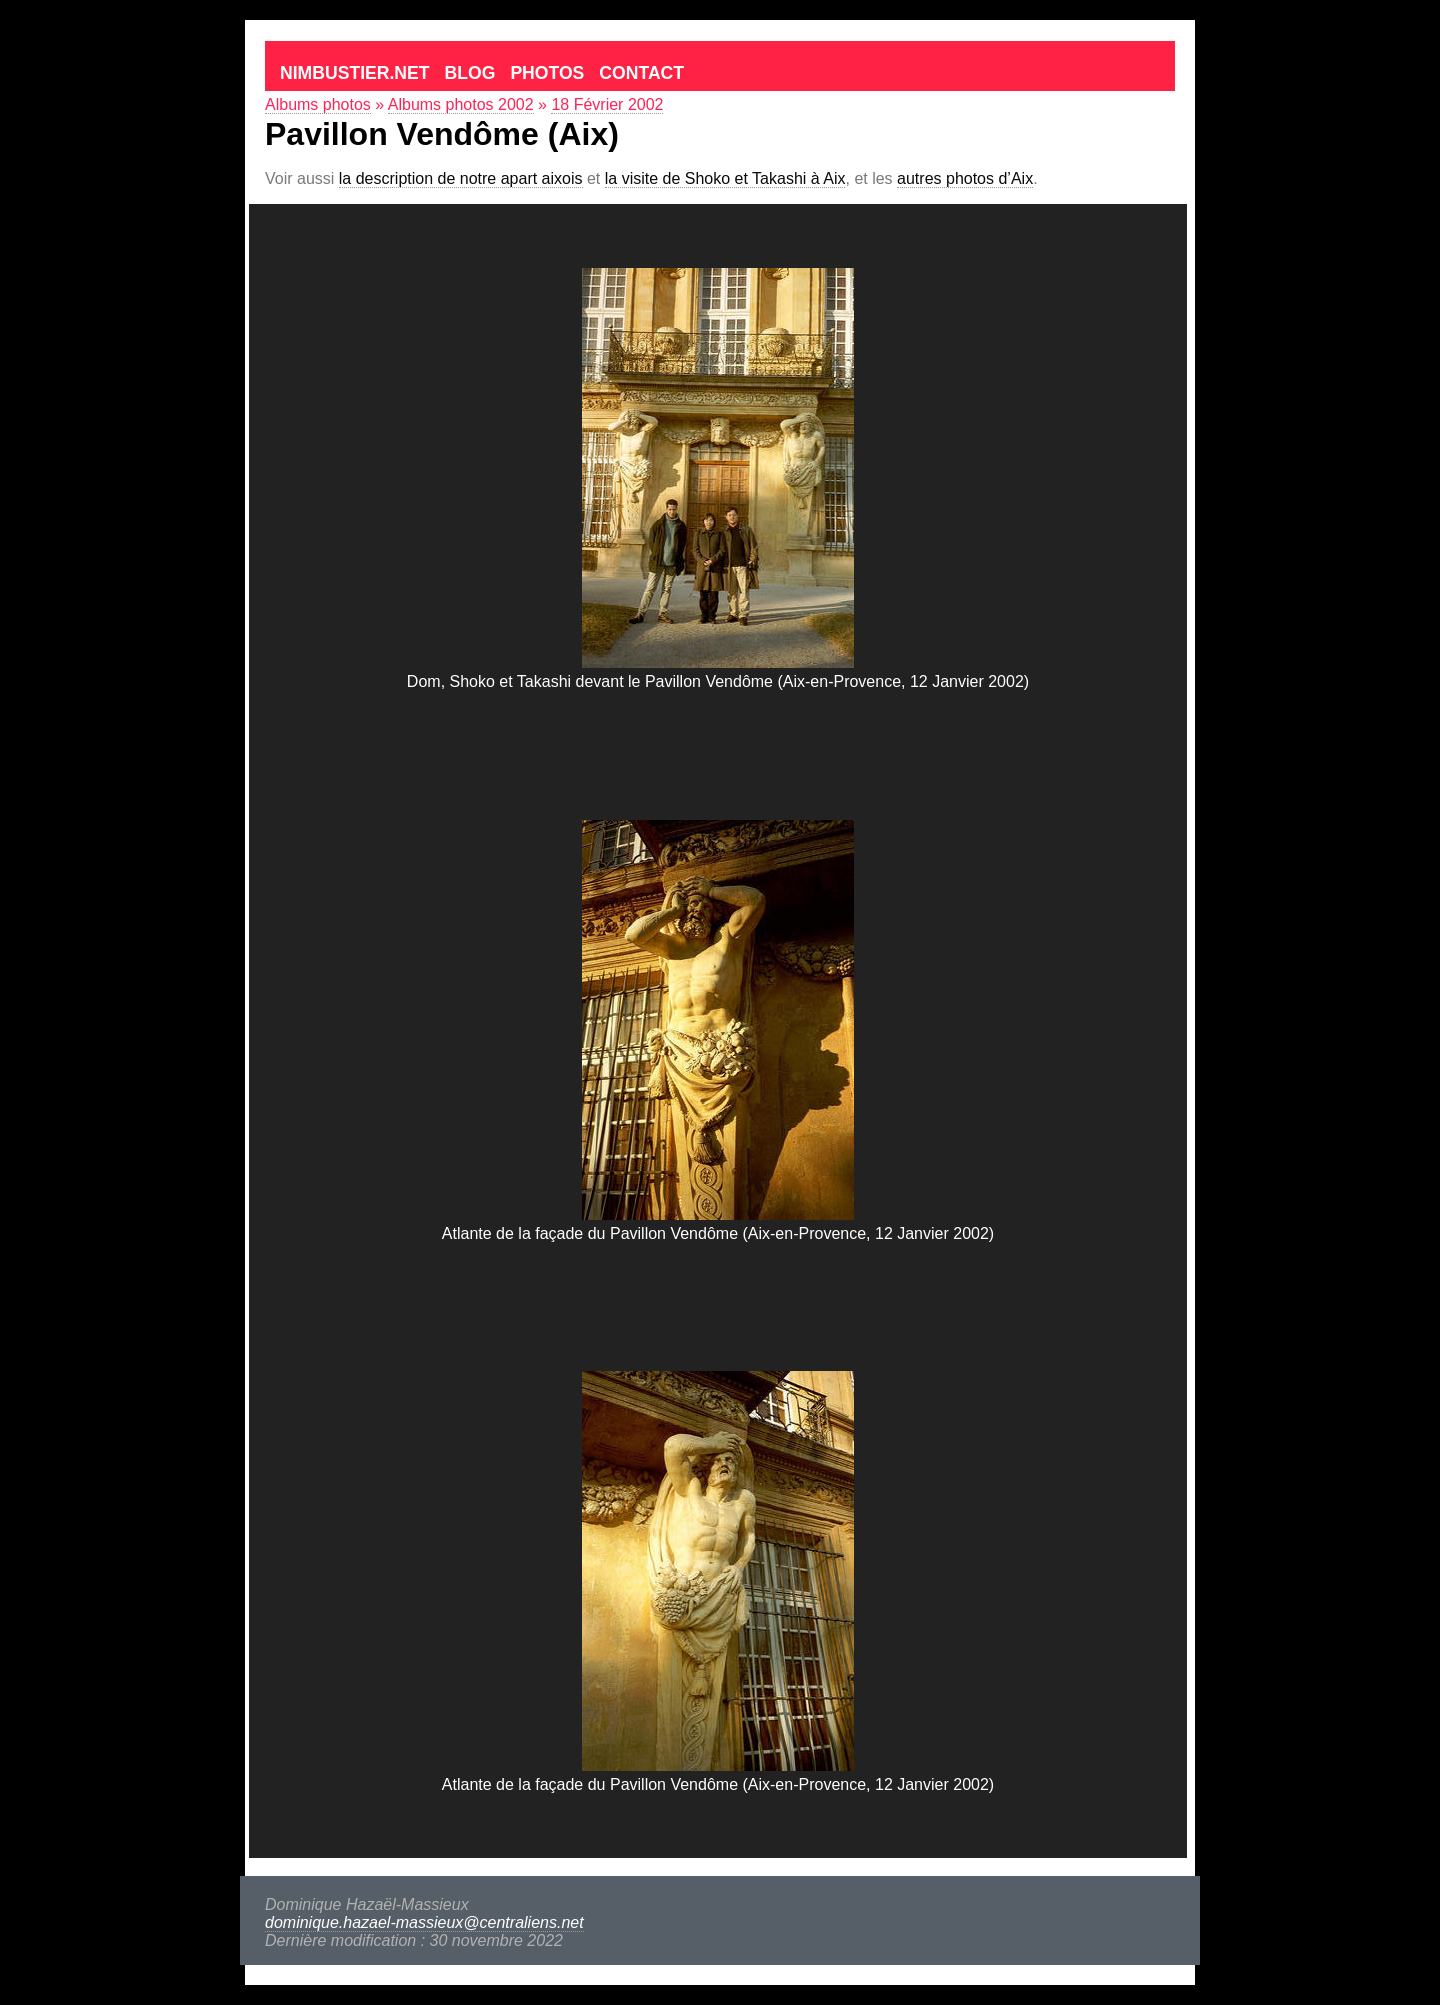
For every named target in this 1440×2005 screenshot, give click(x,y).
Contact (641, 73)
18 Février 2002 (607, 104)
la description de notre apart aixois (461, 178)
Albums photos (318, 104)
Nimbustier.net (355, 73)
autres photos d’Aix (965, 178)
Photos (547, 73)
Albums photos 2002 (461, 104)
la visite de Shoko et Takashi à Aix (725, 178)
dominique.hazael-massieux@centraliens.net (424, 1922)
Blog (470, 73)
